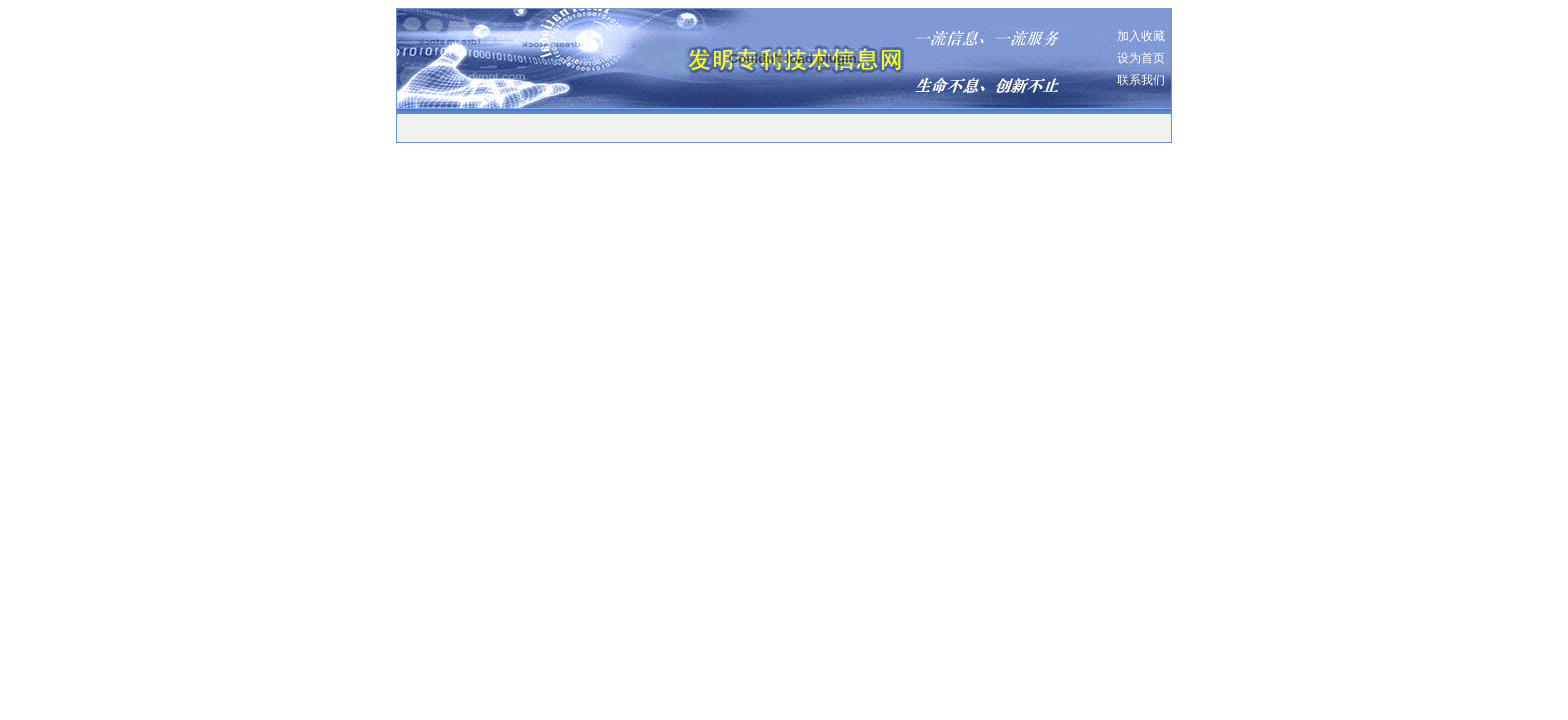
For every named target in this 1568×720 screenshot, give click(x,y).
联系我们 (1141, 80)
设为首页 (1141, 58)
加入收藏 (1141, 36)
